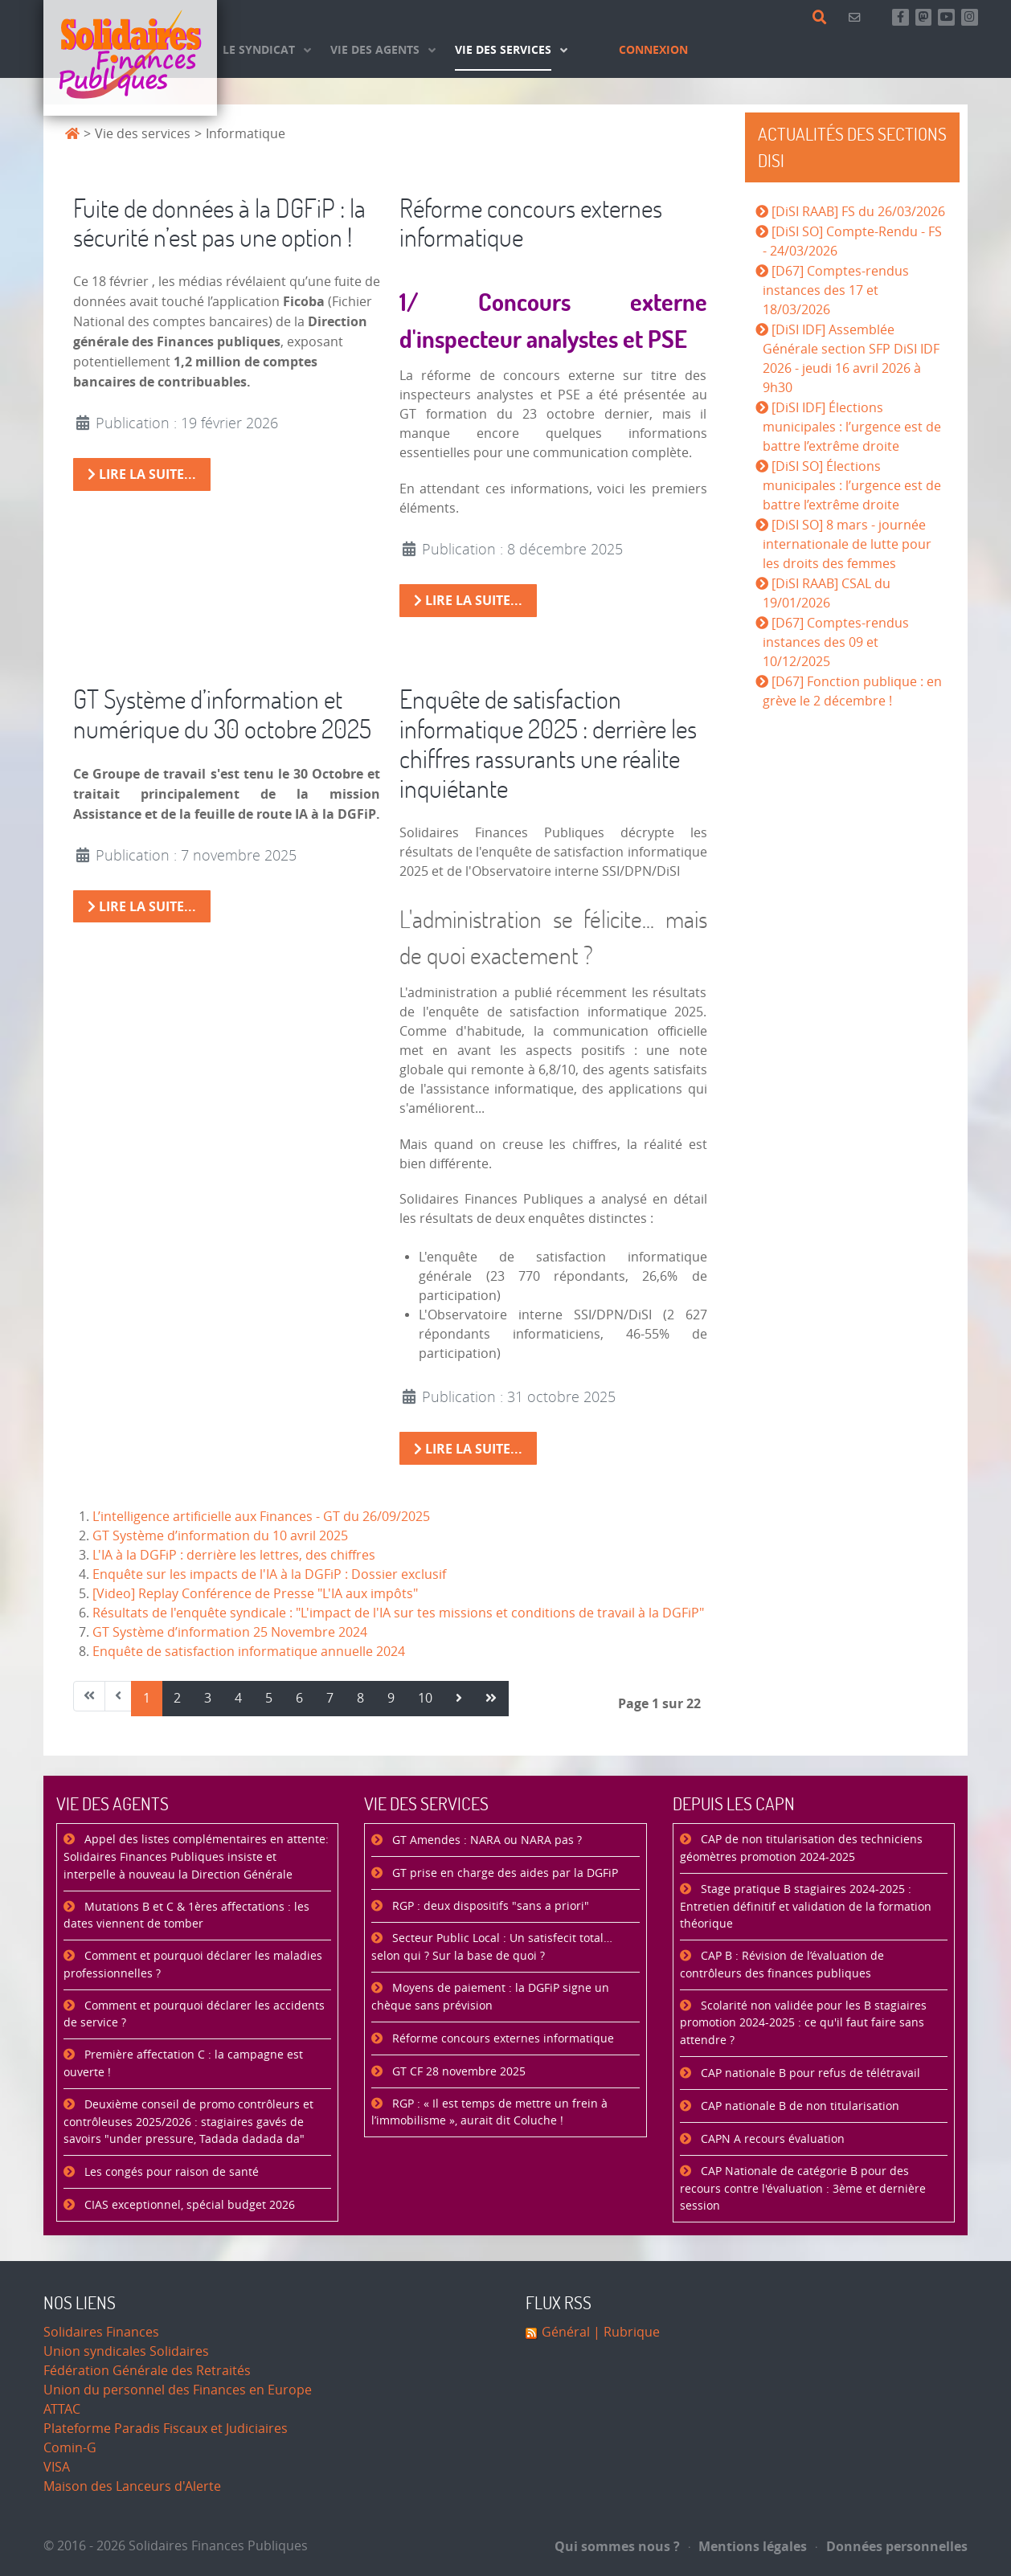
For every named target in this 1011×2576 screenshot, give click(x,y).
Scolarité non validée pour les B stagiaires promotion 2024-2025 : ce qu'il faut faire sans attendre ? (803, 2023)
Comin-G (69, 2447)
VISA (56, 2467)
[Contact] (857, 17)
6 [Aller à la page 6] (299, 1698)
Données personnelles (892, 2546)
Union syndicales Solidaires (126, 2351)
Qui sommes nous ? (617, 2546)
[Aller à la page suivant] (459, 1698)
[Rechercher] (822, 17)
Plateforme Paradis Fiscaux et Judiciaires (165, 2428)
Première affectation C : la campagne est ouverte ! (183, 2063)
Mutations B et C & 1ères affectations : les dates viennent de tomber (186, 1916)
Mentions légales (748, 2546)
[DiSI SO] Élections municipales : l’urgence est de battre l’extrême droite (852, 486)
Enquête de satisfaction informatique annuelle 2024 (248, 1651)
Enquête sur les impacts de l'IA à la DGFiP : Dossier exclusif (269, 1574)
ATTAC (61, 2409)
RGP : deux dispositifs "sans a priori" (489, 1906)
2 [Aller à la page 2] (177, 1698)
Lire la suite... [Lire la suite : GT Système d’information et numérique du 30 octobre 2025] (142, 906)
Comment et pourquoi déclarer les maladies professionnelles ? (192, 1965)
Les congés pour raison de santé (170, 2172)
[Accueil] (130, 58)
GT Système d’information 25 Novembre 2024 (229, 1632)
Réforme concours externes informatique (530, 222)
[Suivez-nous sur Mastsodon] (923, 17)
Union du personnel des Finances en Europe (177, 2390)
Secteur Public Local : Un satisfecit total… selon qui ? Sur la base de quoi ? (491, 1947)
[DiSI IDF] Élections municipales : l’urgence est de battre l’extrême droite (852, 427)
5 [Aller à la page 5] (268, 1698)
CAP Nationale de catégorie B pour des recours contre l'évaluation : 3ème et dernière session (803, 2189)
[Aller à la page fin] (491, 1698)
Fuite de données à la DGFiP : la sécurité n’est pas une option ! (219, 222)
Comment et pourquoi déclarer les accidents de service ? (194, 2014)
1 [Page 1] (146, 1698)
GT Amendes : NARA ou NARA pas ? (485, 1840)
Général (566, 2332)
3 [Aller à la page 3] (207, 1698)
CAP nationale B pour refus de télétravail (809, 2073)
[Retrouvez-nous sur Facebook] (900, 17)
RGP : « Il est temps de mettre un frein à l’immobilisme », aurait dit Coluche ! (489, 2112)
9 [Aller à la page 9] (391, 1698)
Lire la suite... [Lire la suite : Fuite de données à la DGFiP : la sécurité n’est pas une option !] (142, 474)
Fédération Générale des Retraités (147, 2370)
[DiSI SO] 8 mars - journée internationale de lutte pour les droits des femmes (847, 544)
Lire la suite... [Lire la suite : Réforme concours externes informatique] (468, 600)
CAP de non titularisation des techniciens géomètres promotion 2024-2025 (801, 1848)
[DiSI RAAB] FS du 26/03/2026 (858, 211)
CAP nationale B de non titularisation (798, 2106)
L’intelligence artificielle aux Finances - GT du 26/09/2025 (261, 1516)
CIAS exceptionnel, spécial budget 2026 (188, 2205)
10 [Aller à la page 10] (425, 1698)
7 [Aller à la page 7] (330, 1698)
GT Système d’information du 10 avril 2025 (220, 1536)
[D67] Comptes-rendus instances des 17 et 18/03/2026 (835, 290)
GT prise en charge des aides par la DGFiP (503, 1873)
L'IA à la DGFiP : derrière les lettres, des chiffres (233, 1555)
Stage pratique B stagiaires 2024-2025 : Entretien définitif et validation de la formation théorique (805, 1907)
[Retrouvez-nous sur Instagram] (969, 17)
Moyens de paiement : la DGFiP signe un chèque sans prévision (490, 1997)
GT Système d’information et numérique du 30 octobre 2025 (222, 713)
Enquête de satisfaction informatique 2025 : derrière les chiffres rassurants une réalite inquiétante (548, 742)
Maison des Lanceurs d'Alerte (132, 2486)
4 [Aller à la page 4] (238, 1698)
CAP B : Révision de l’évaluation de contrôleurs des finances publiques (782, 1965)
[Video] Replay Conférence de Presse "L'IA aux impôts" (255, 1593)
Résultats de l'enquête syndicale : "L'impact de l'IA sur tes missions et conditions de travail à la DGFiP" (398, 1613)
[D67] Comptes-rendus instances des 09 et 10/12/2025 (835, 642)
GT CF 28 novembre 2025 (457, 2072)
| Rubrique (625, 2332)
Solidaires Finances (101, 2332)
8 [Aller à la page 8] (360, 1698)
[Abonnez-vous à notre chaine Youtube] (946, 17)
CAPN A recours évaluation (771, 2139)
